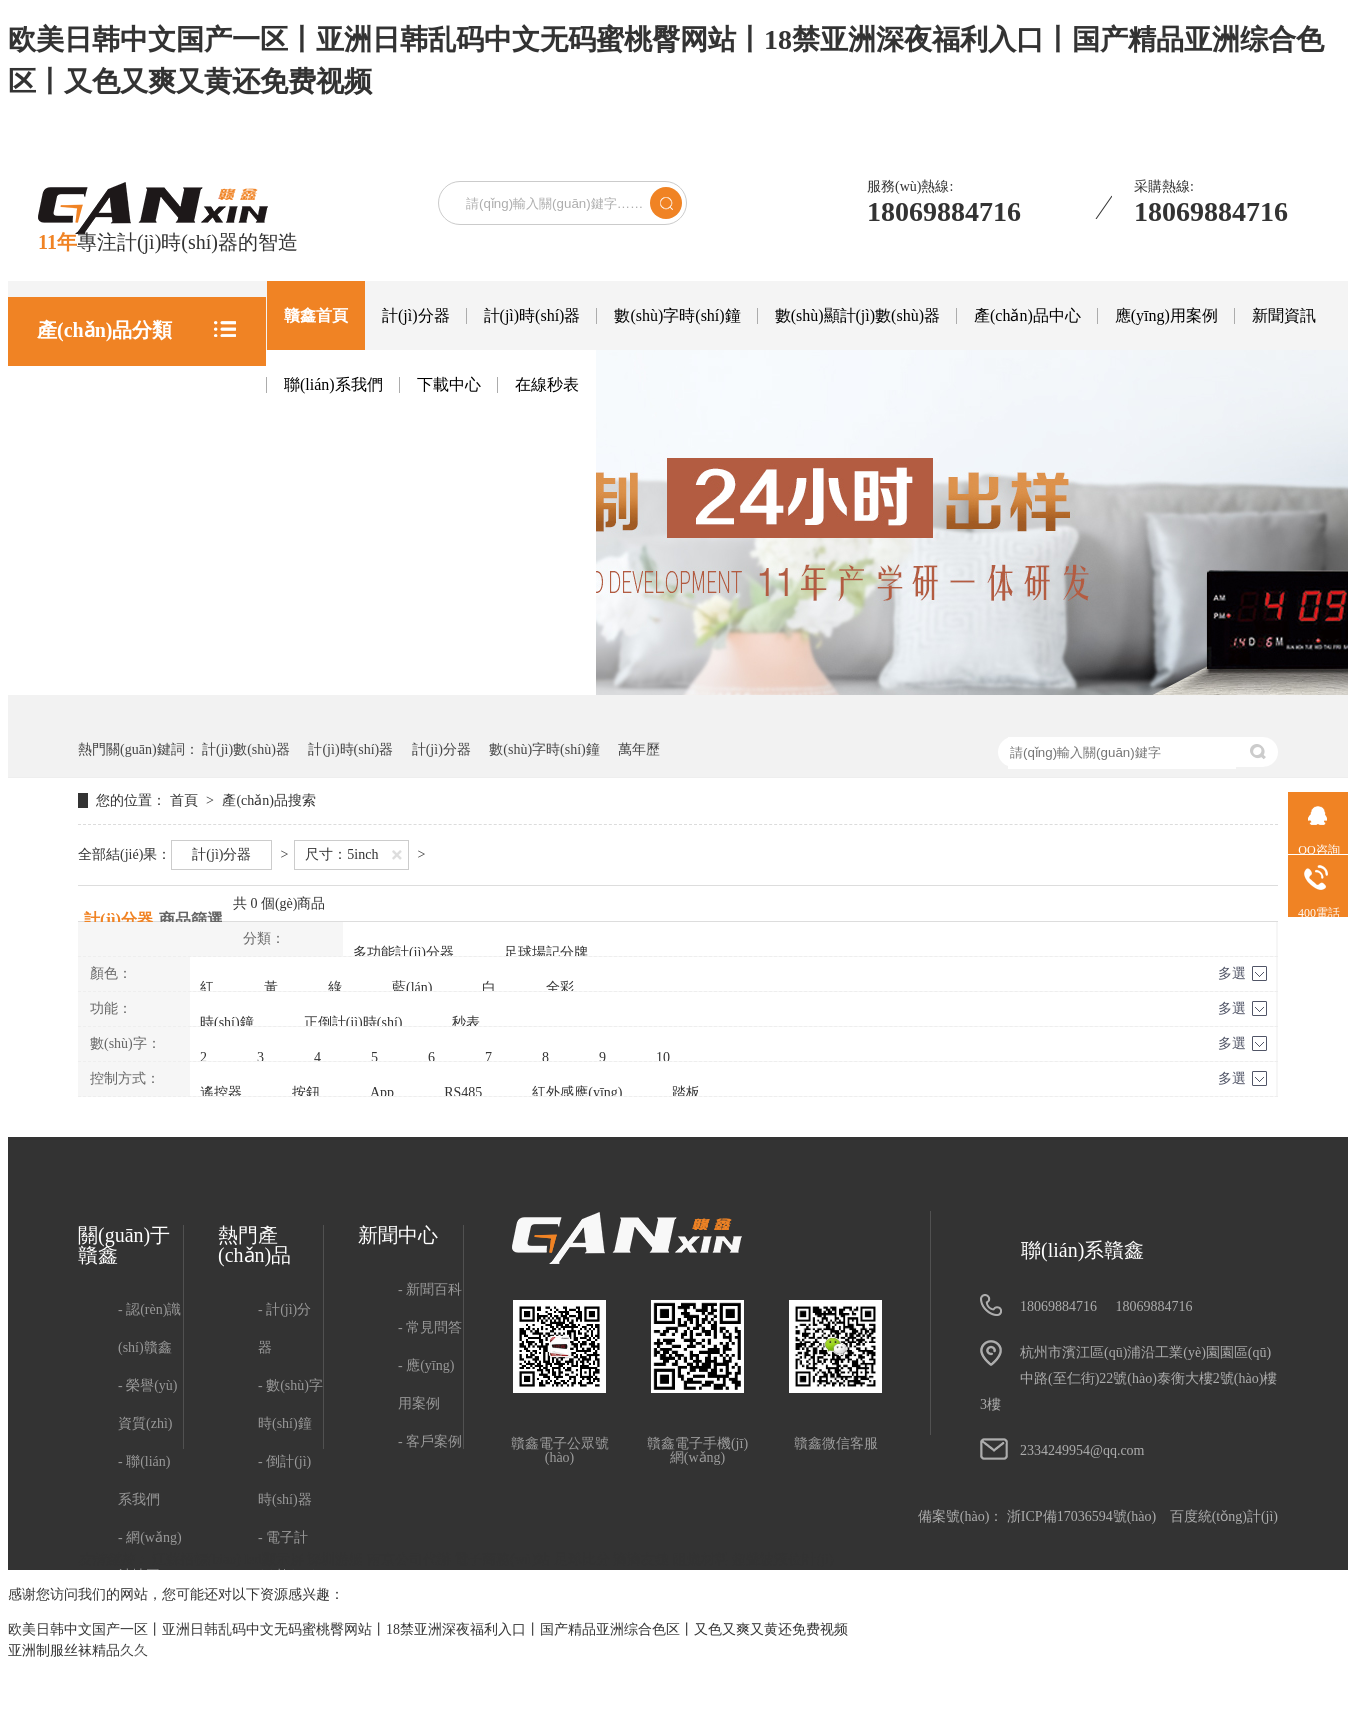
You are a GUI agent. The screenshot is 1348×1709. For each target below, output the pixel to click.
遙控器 (221, 1092)
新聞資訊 (1284, 315)
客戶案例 (434, 1441)
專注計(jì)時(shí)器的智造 (168, 242)
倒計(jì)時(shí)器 (285, 1480)
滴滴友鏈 (643, 1559)
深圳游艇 (337, 1559)
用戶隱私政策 (150, 1632)
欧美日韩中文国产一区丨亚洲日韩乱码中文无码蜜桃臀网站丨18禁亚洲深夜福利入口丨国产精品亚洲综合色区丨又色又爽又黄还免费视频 (428, 1629)
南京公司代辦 (411, 1559)
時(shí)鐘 (227, 1022)
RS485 (463, 1092)
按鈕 (306, 1092)
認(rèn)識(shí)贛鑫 (149, 1328)
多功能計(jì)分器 (403, 952)
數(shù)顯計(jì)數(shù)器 (857, 315)
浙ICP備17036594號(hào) (1081, 1516)
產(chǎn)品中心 (1027, 315)
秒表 (466, 1022)
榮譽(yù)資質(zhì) (148, 1404)
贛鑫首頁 (316, 315)
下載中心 (449, 384)
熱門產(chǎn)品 (254, 1245)
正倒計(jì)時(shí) (353, 1022)
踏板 (686, 1092)
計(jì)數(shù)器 (246, 749)
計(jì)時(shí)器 (532, 315)
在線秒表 (547, 384)
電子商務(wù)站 (504, 1559)
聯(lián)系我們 (333, 384)
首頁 (186, 800)
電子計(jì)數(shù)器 (288, 1575)
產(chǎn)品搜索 (269, 800)
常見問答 (434, 1327)
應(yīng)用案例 (1166, 315)
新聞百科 (434, 1289)
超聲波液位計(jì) (782, 1559)
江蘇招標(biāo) (198, 1559)
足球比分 (584, 1559)
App (382, 1092)
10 (663, 1057)
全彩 (560, 987)
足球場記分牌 (546, 952)
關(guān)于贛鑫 (124, 1245)
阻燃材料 (703, 1559)
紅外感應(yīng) (577, 1092)
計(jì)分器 (416, 315)
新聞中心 (398, 1235)
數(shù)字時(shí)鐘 (677, 315)
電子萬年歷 (290, 1670)
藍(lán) (412, 987)
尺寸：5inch (341, 854)
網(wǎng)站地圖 (150, 1556)
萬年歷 (639, 749)
